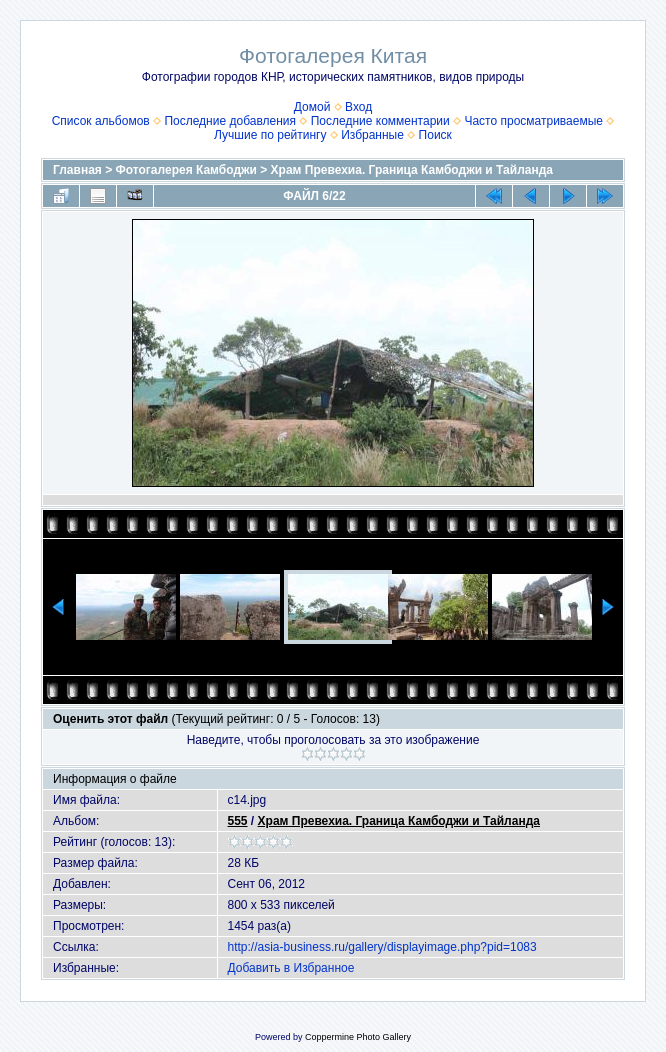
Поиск (435, 135)
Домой (312, 107)
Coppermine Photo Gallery (358, 1037)
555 (238, 821)
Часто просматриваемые (533, 121)
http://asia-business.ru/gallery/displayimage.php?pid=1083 (382, 947)
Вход (358, 107)
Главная (77, 170)
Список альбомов (101, 121)
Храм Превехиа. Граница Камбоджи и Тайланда (412, 170)
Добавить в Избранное (291, 968)
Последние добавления (230, 121)
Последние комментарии (380, 121)
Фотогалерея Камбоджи (186, 170)
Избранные (372, 135)
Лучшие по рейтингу (270, 135)
